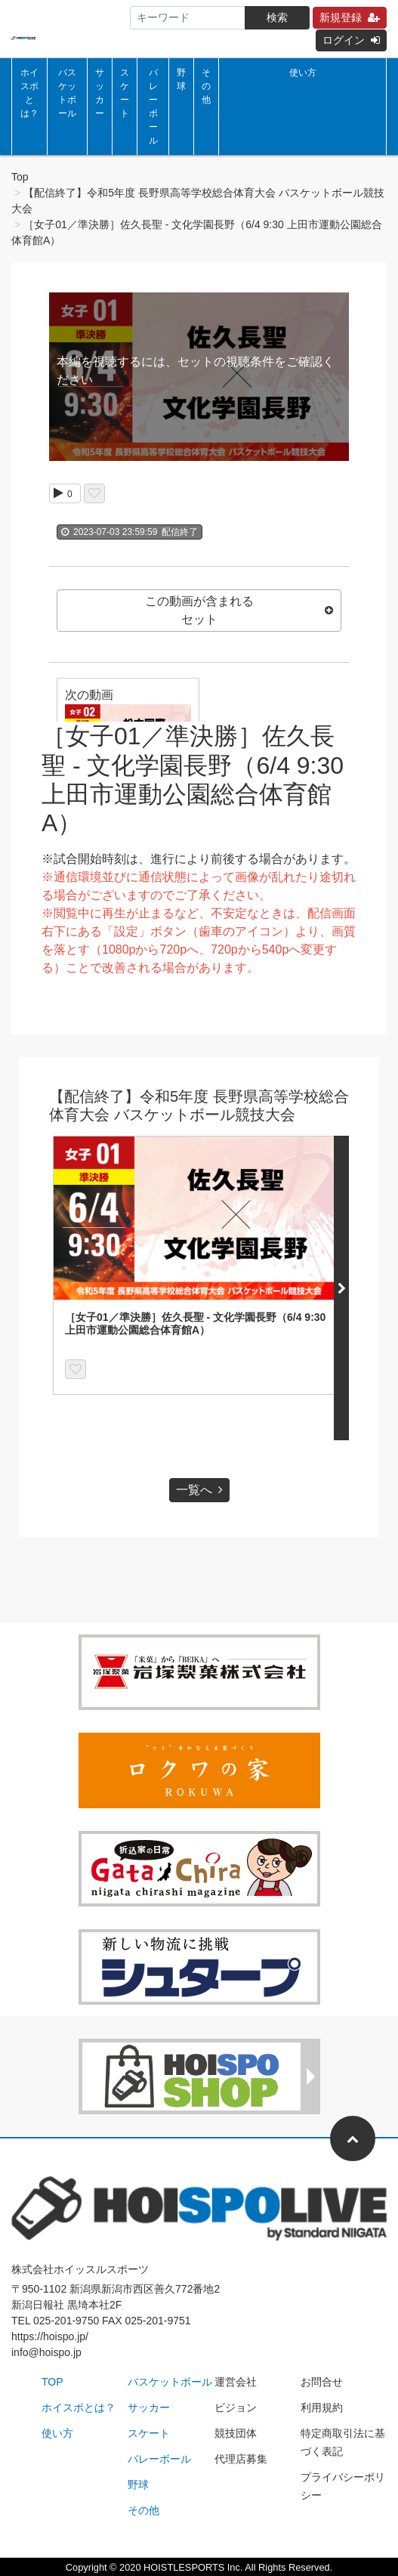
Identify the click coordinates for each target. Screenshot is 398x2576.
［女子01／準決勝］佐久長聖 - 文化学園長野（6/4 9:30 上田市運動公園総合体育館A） (195, 1323)
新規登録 (349, 17)
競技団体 (235, 2433)
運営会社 (235, 2382)
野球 (181, 79)
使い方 (302, 72)
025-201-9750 (66, 2321)
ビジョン (235, 2407)
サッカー (99, 93)
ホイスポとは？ (29, 93)
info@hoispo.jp (46, 2352)
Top (20, 177)
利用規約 (322, 2407)
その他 (206, 86)
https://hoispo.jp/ (49, 2336)
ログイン (351, 40)
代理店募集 (240, 2459)
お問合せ (322, 2382)
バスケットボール (67, 93)
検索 (277, 17)
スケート (124, 93)
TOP (52, 2382)
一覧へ (199, 1489)
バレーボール (153, 106)
